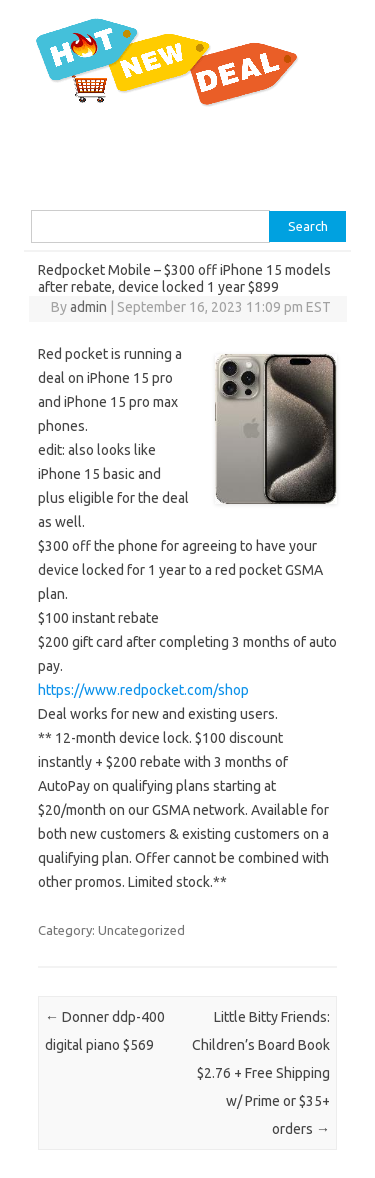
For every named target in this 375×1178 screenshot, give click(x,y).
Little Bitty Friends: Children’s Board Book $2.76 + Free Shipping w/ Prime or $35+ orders (261, 1073)
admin (88, 307)
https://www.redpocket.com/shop (143, 690)
